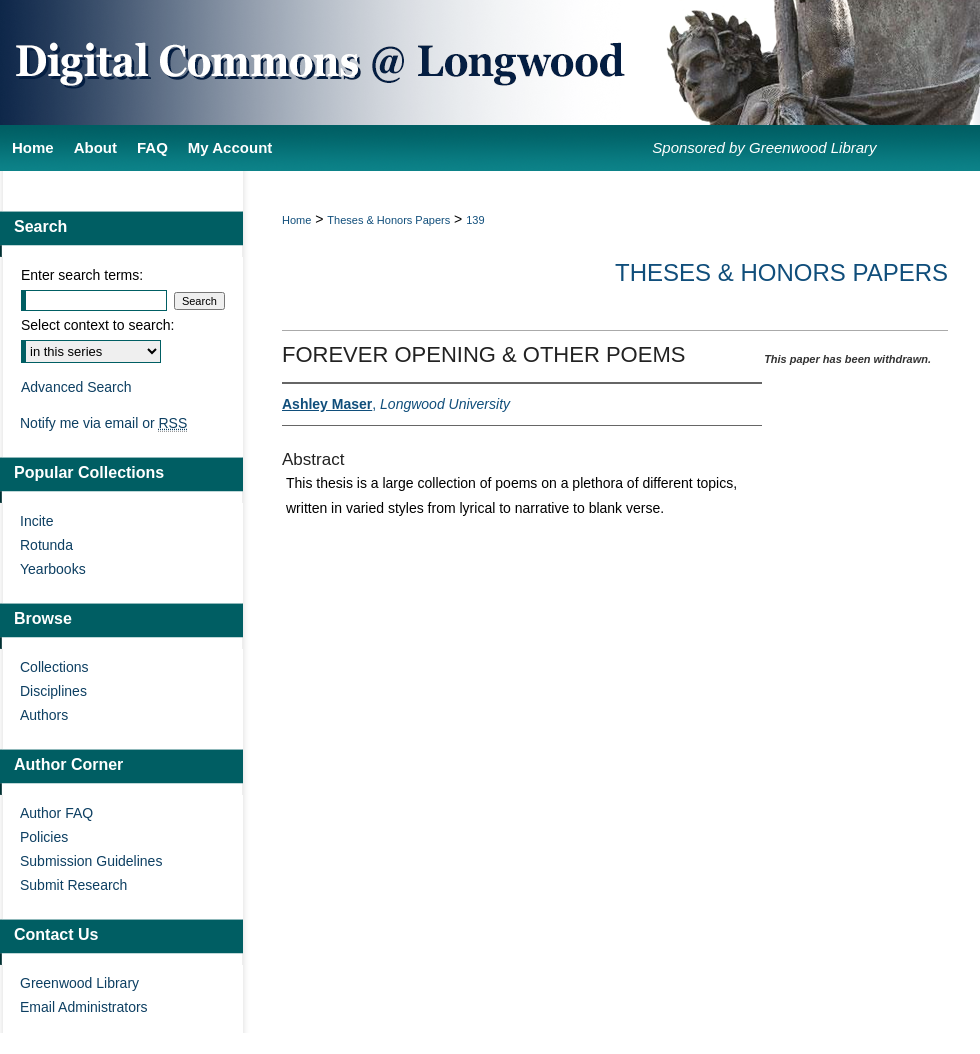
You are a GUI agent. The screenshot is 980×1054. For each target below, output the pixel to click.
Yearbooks (53, 569)
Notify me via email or (103, 423)
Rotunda (46, 545)
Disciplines (53, 691)
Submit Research (73, 885)
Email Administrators (84, 1007)
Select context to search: (97, 325)
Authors (44, 715)
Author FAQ (56, 813)
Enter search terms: (82, 275)
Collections (54, 667)
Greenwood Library (79, 983)
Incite (36, 521)
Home (296, 220)
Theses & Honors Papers (388, 220)
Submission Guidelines (91, 861)
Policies (44, 837)
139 (475, 220)
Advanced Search (76, 387)
